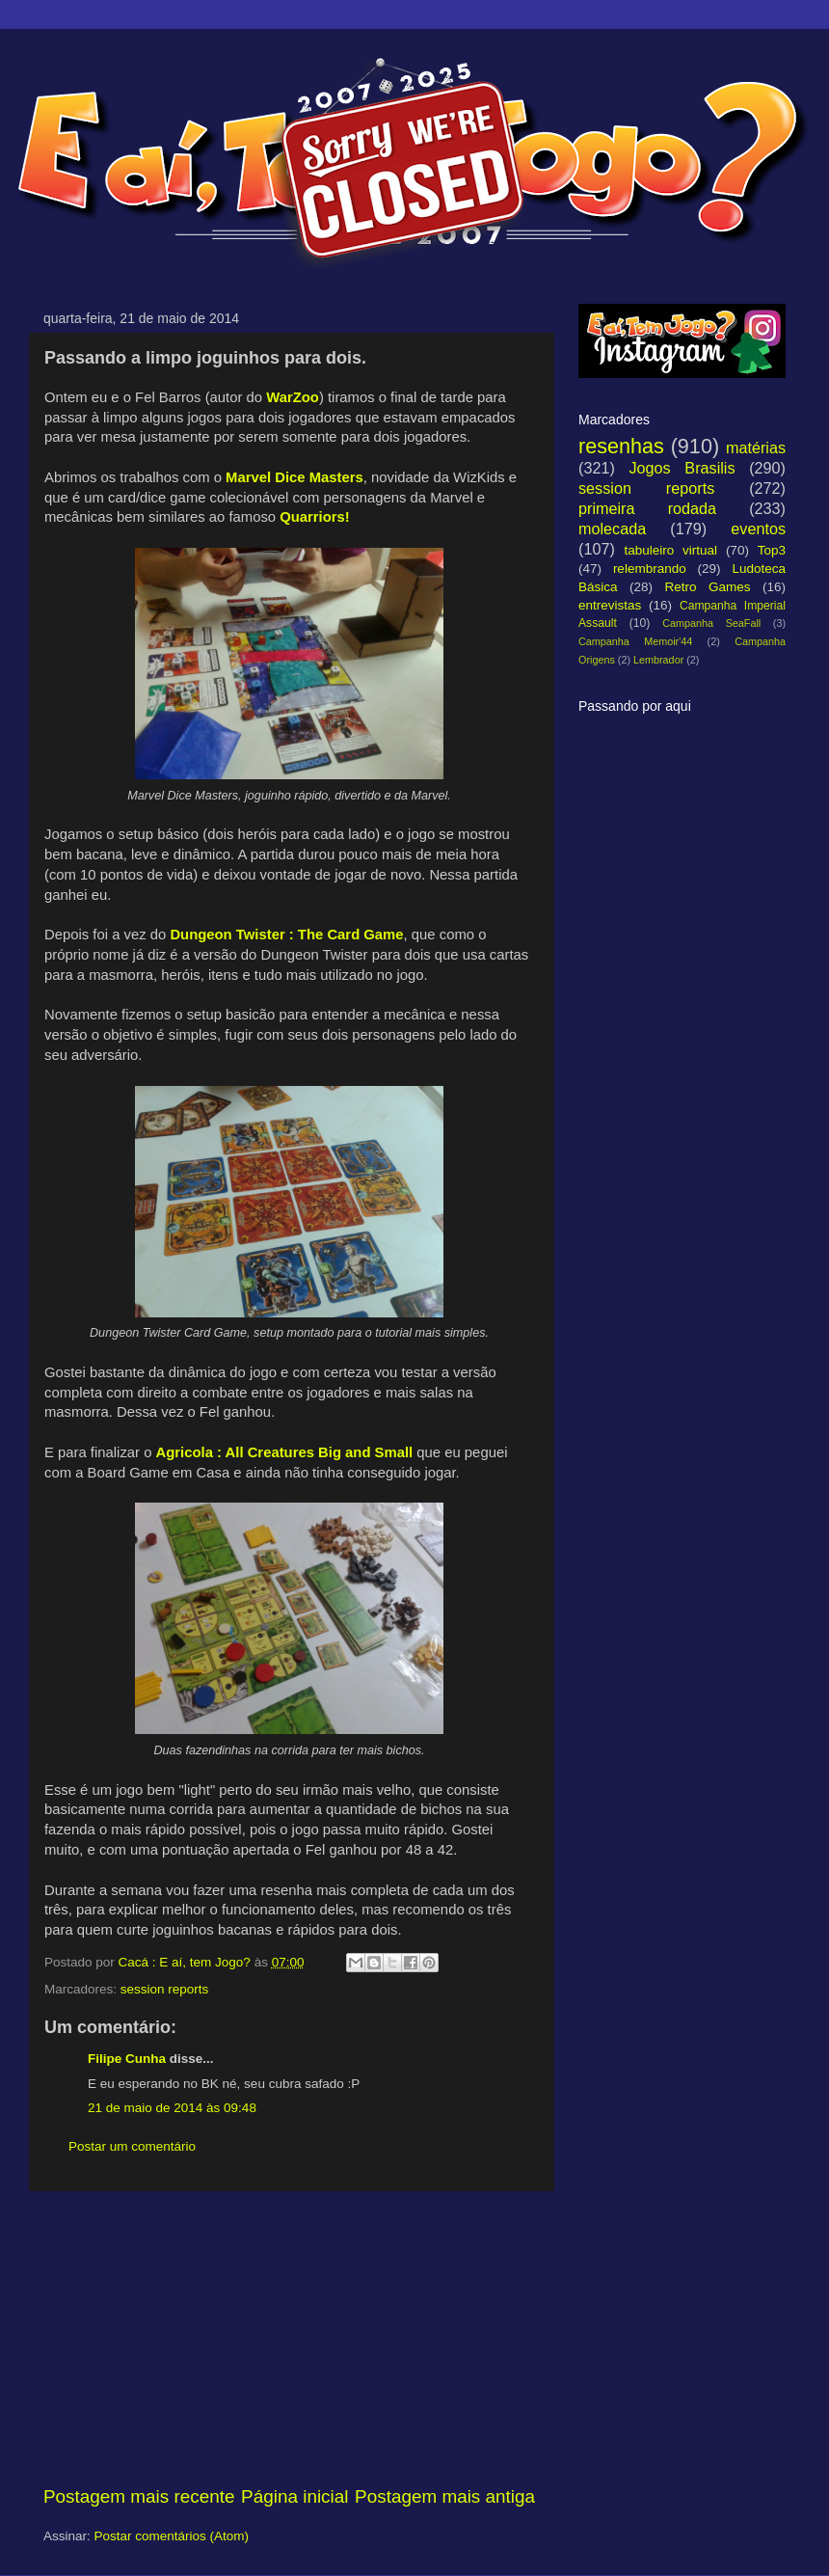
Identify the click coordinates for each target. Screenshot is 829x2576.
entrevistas (609, 605)
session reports (164, 1989)
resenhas (621, 446)
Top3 (772, 550)
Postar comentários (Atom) (172, 2536)
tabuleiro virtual (670, 550)
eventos (758, 528)
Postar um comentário (132, 2146)
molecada (612, 528)
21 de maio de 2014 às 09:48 (172, 2108)
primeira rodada (647, 508)
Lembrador (658, 659)
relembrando (649, 568)
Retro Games (707, 587)
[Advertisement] (289, 2337)
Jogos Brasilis (681, 467)
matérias (756, 447)
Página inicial (294, 2496)
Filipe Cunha (127, 2058)
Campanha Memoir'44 (635, 641)
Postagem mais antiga (445, 2496)
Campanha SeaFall (711, 623)
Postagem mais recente (138, 2496)
